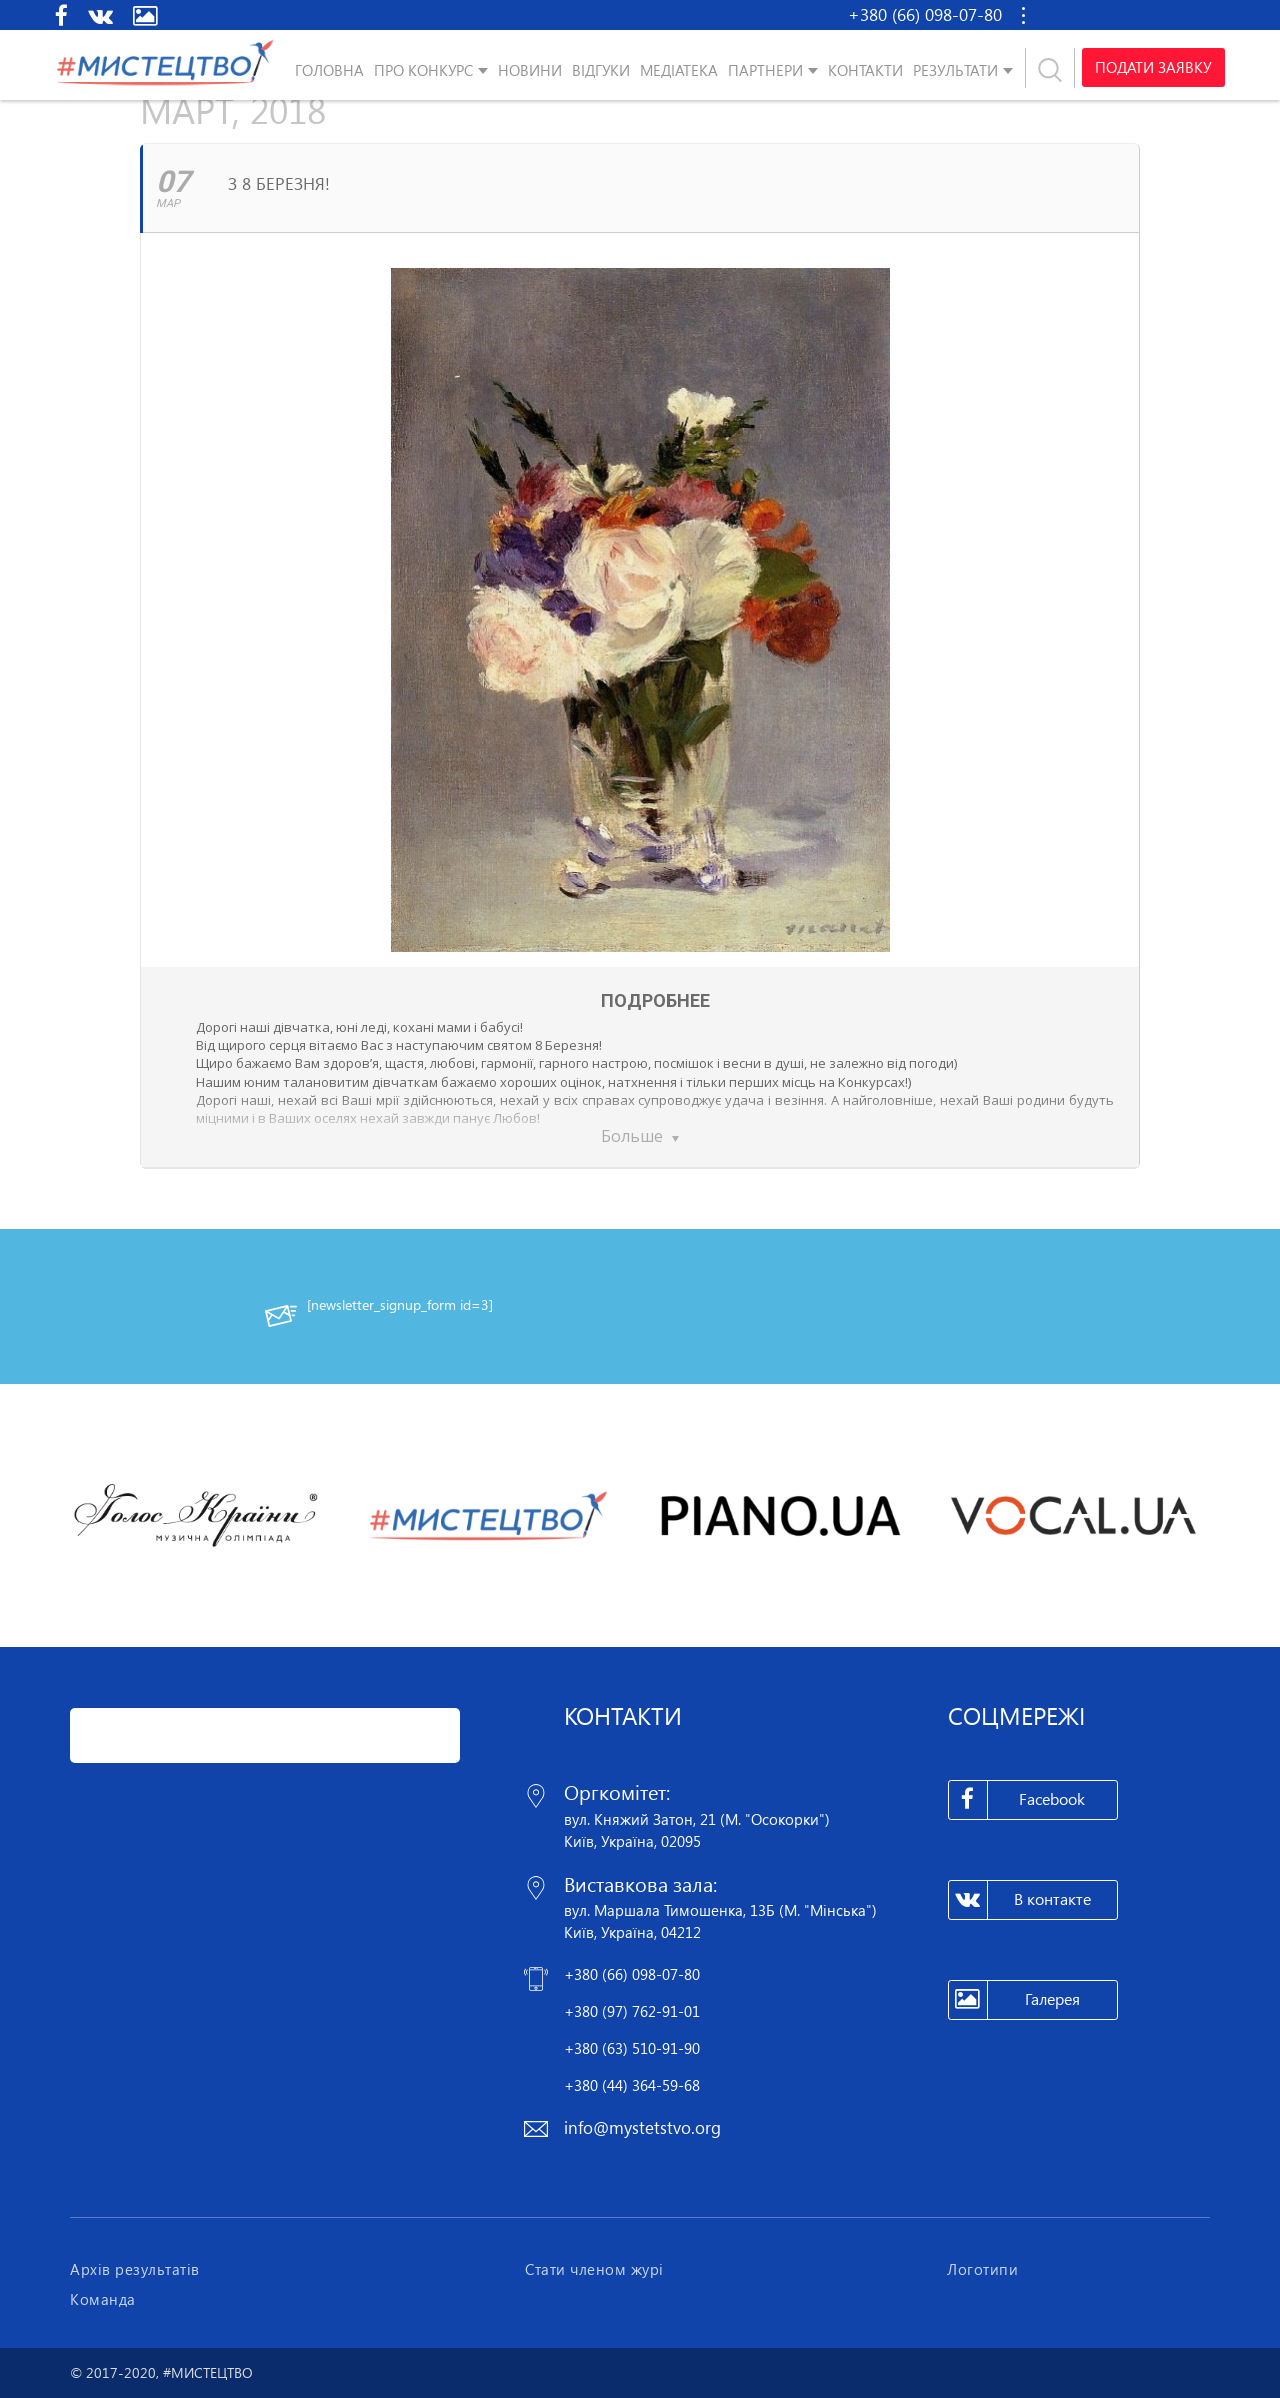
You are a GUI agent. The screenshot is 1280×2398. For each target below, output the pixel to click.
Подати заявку (1152, 68)
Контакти (865, 70)
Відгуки (601, 70)
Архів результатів (135, 2269)
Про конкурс (423, 70)
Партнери (765, 70)
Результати (955, 70)
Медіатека (679, 70)
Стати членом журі (594, 2269)
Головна (329, 70)
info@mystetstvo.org (642, 2127)
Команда (103, 2299)
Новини (530, 70)
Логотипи (982, 2269)
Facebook (1017, 1800)
